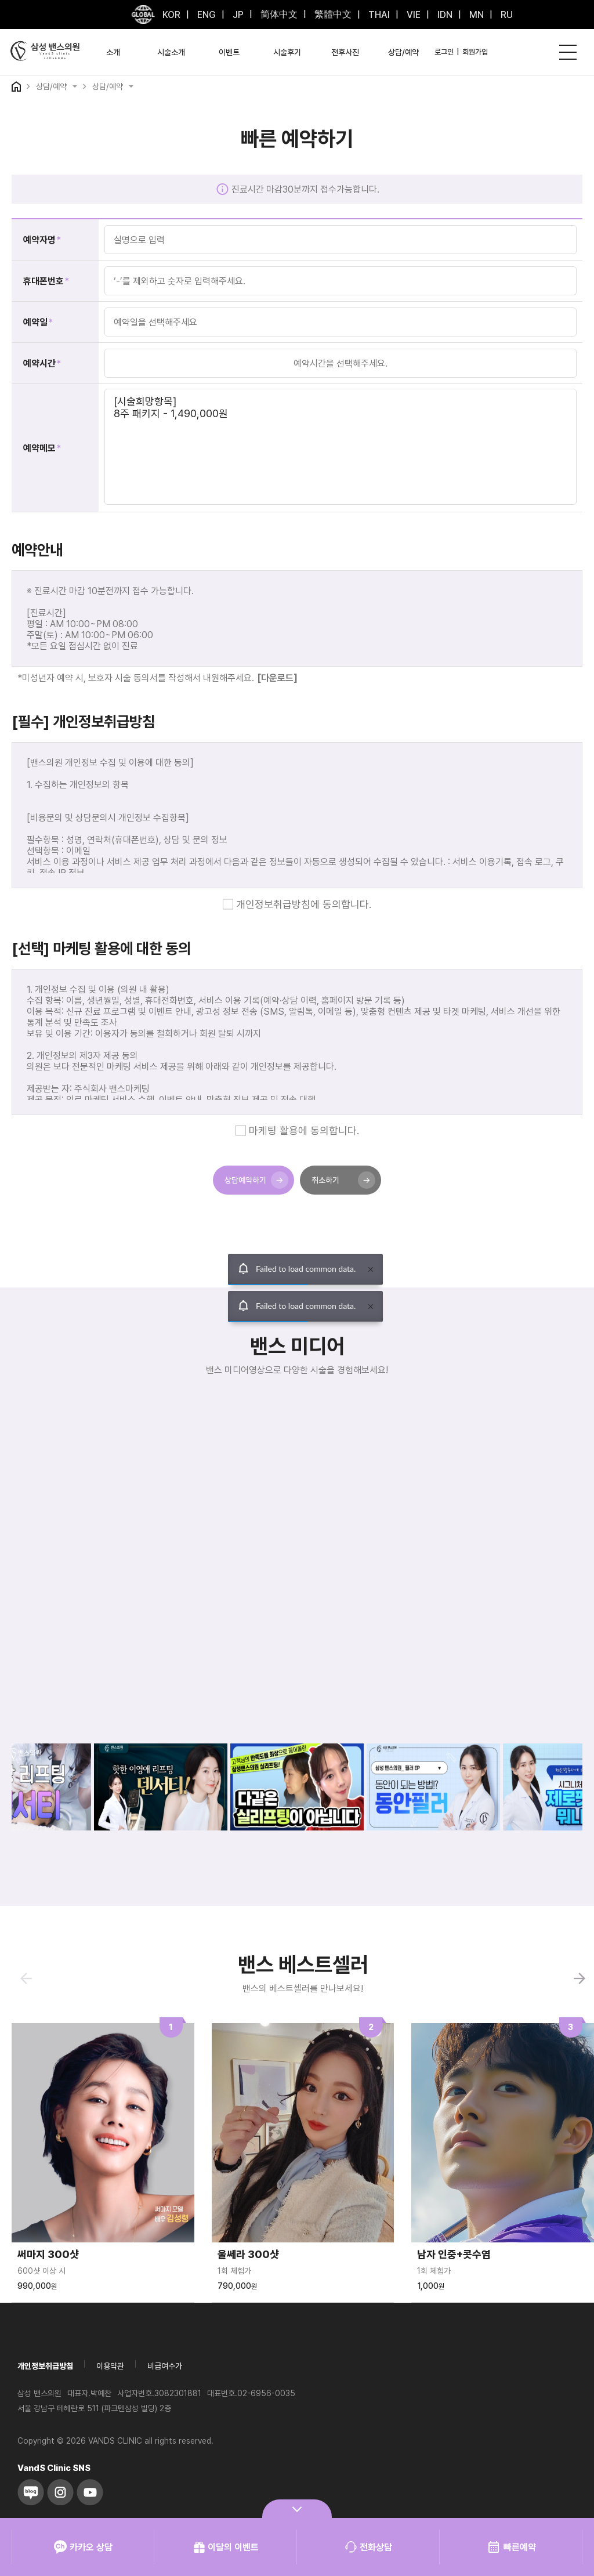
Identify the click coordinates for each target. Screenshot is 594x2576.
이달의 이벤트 (226, 2547)
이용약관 (110, 2366)
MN (475, 14)
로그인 (444, 52)
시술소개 (171, 52)
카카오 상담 (83, 2547)
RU (505, 14)
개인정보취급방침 (45, 2366)
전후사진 (345, 52)
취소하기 (343, 1180)
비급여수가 (164, 2366)
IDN (443, 14)
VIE (412, 14)
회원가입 (475, 52)
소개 (113, 52)
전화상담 (368, 2547)
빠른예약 (511, 2547)
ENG (205, 14)
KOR (171, 14)
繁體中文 (332, 14)
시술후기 (287, 52)
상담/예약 (403, 52)
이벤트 (229, 52)
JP (237, 14)
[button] (579, 1978)
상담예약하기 (256, 1180)
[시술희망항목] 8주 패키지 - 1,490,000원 (340, 447)
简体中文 (278, 14)
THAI (378, 14)
